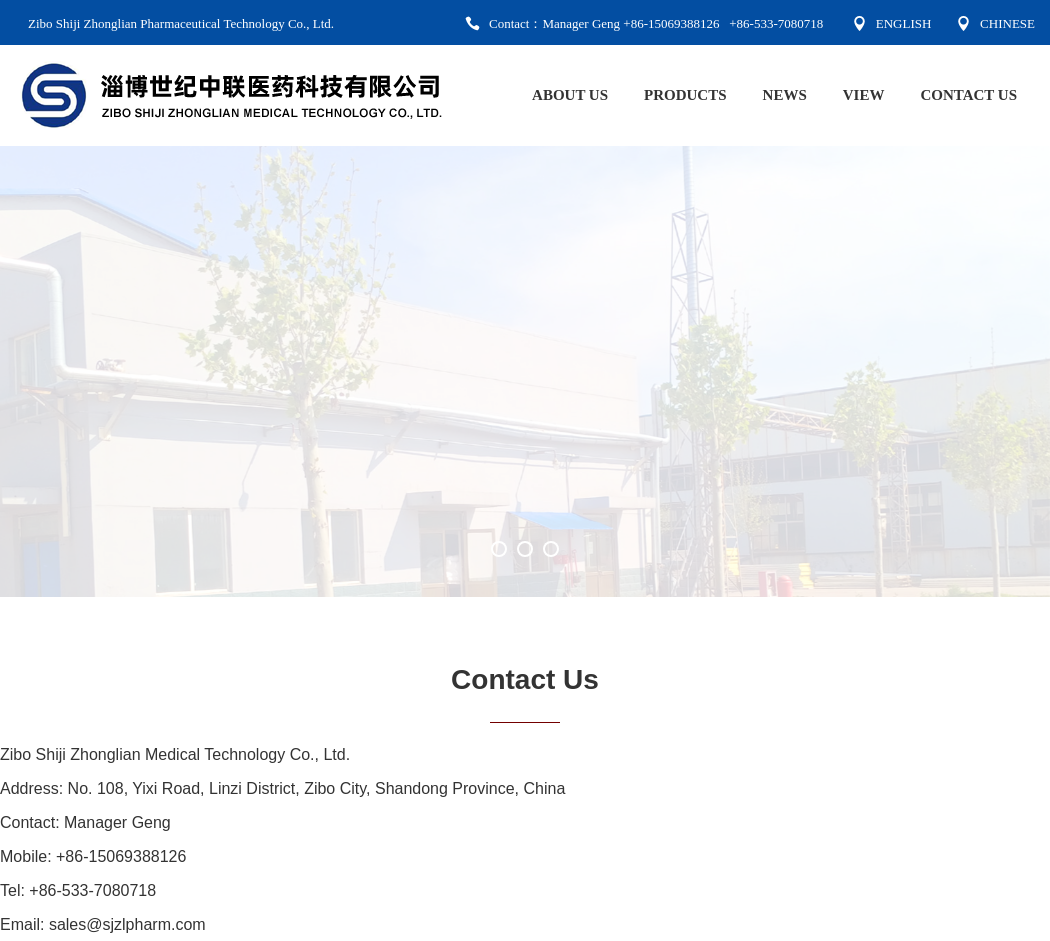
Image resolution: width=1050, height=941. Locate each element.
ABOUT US (570, 95)
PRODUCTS (685, 95)
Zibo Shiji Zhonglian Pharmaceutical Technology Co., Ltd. (181, 23)
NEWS (785, 95)
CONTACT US (968, 95)
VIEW (864, 95)
